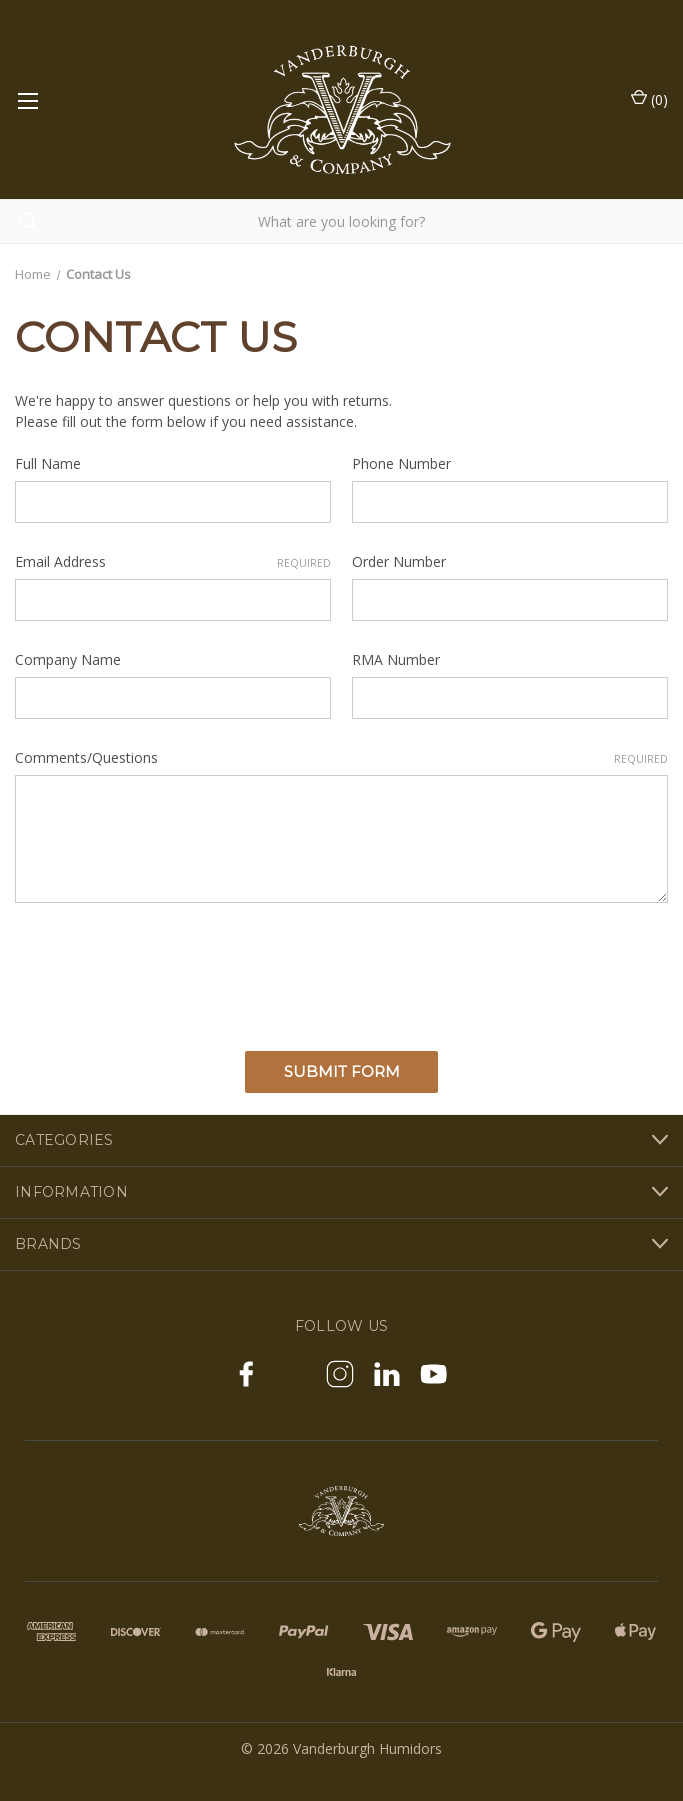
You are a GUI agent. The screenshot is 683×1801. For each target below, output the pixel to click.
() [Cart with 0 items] (649, 99)
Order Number (399, 561)
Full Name (48, 463)
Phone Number (401, 463)
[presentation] (167, 970)
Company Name (68, 659)
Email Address (173, 561)
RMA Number (396, 659)
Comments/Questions (341, 757)
